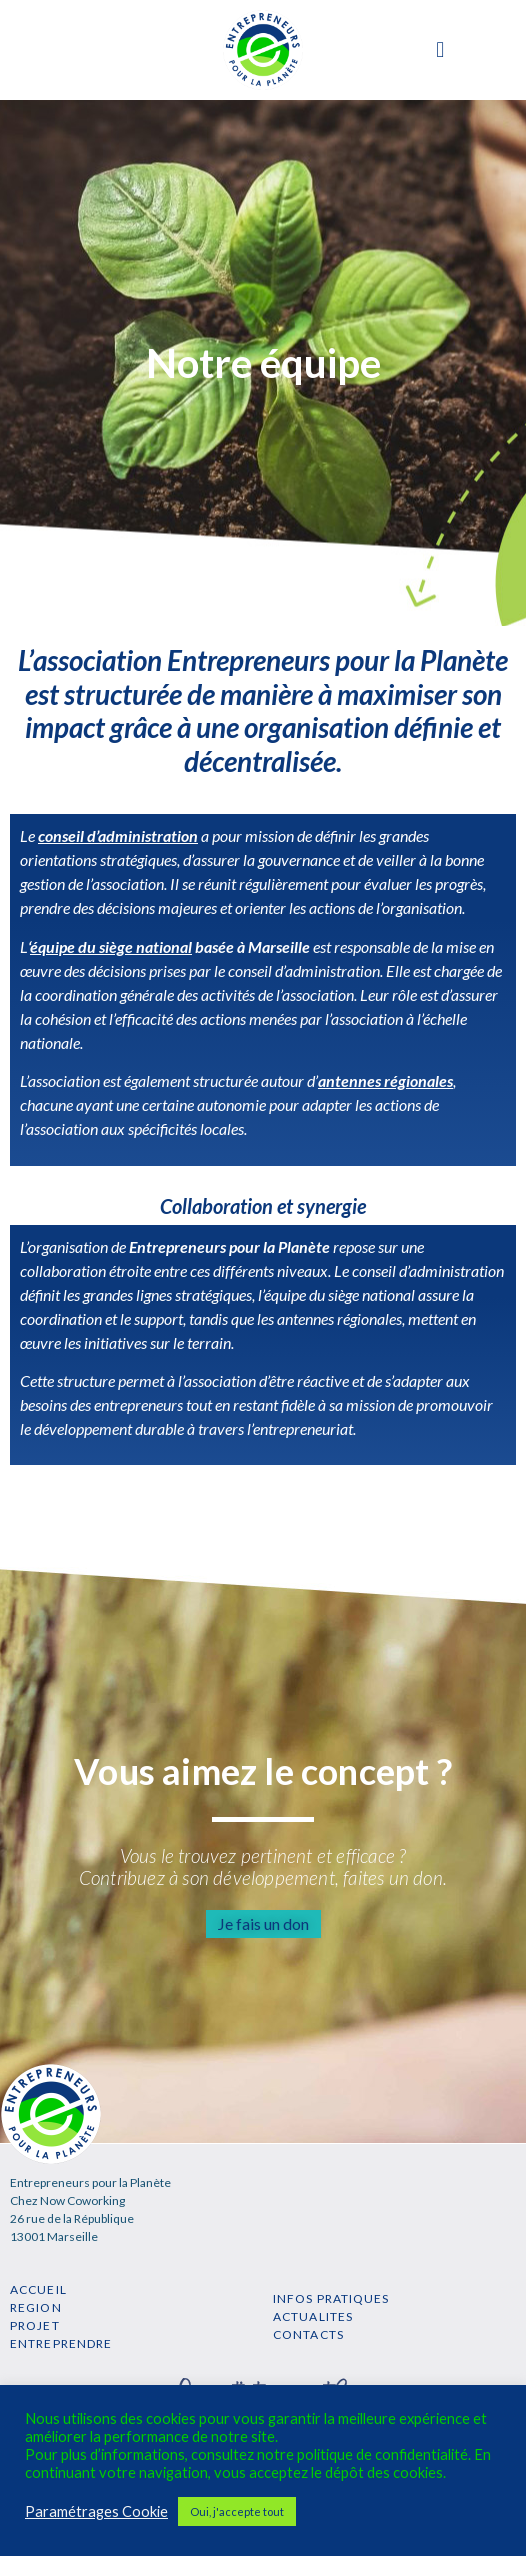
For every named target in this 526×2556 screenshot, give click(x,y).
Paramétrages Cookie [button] (96, 2511)
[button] (440, 50)
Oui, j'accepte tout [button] (237, 2511)
